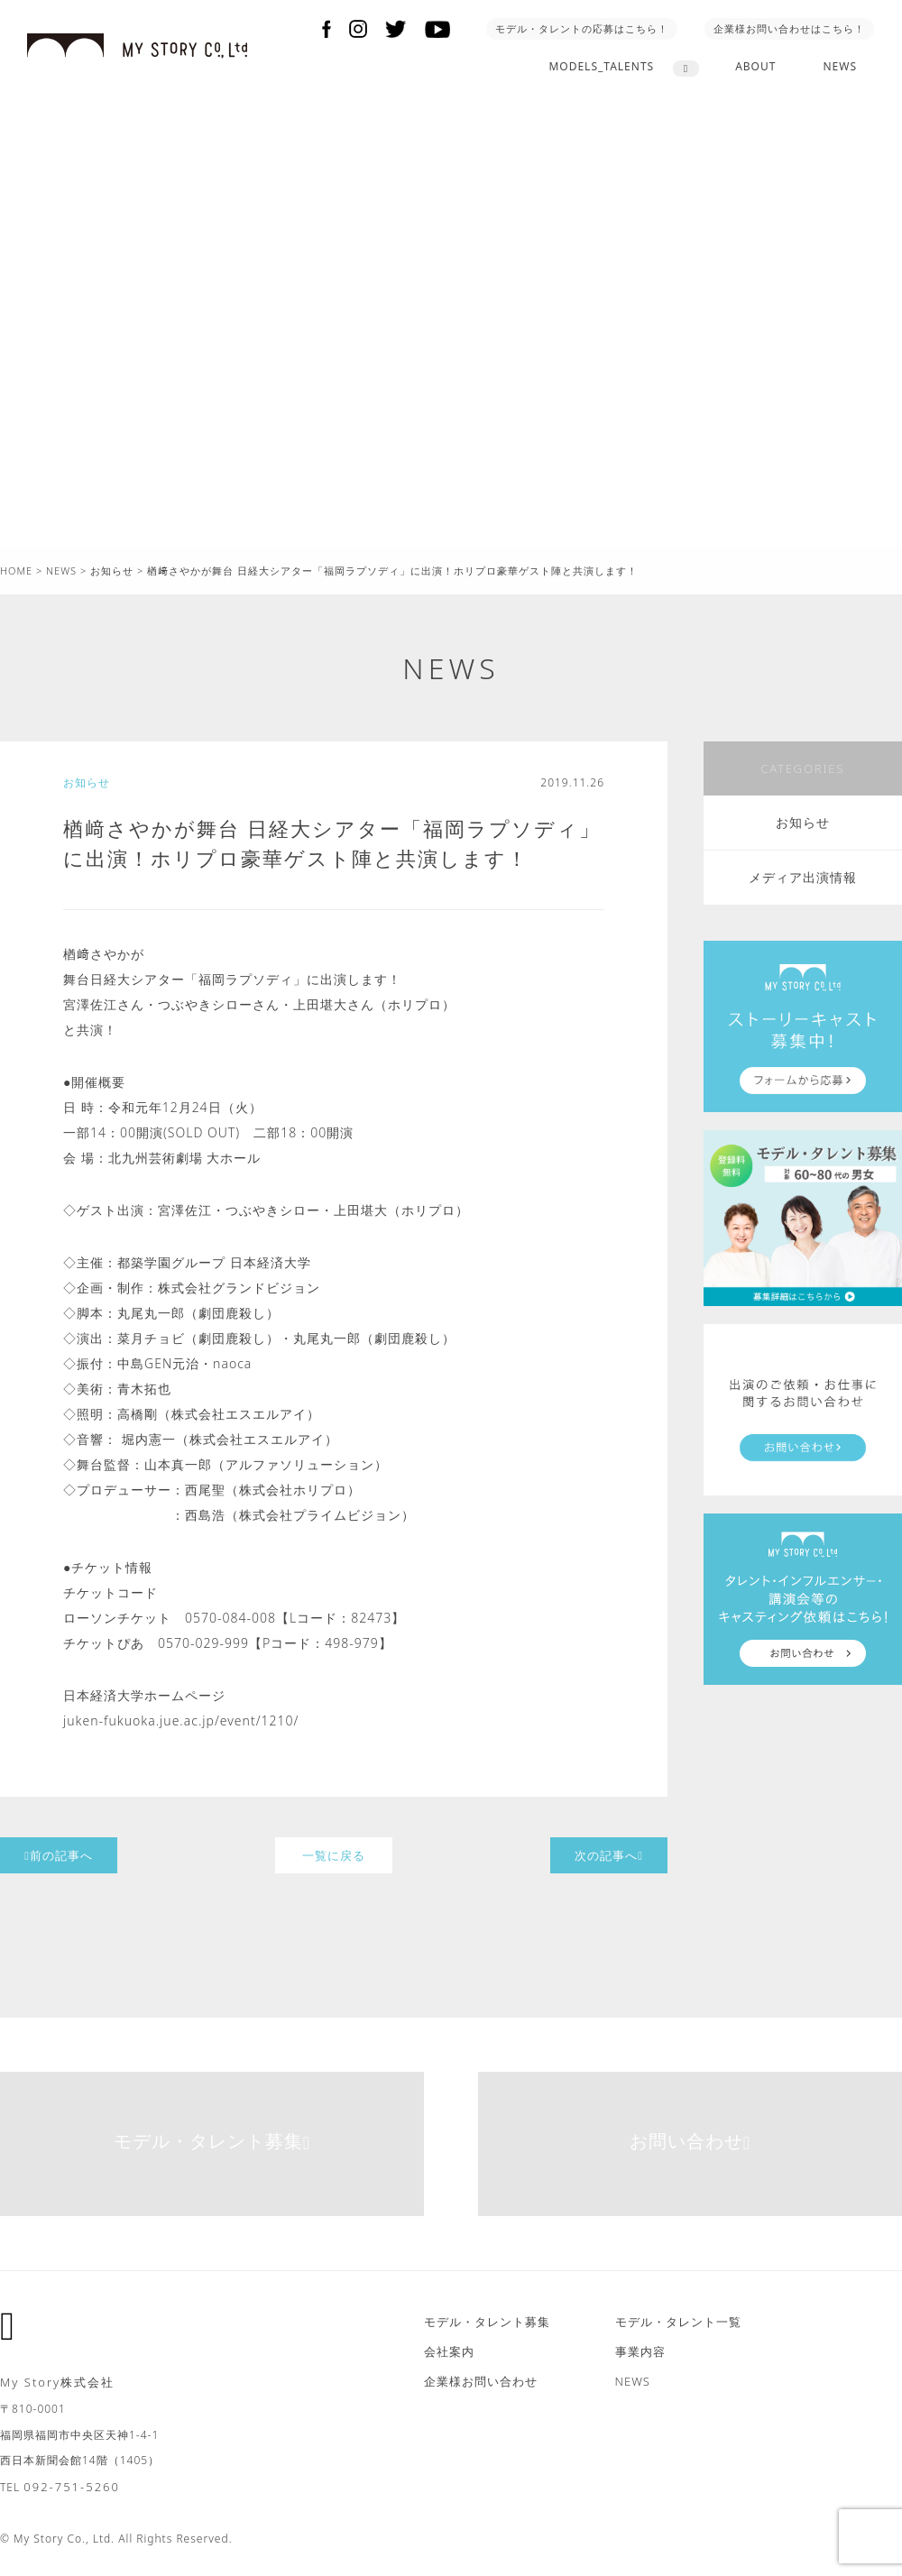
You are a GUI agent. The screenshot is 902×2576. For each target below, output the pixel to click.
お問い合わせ (690, 2141)
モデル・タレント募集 (212, 2141)
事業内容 (640, 2351)
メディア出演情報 (803, 877)
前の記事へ (58, 1855)
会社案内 (449, 2351)
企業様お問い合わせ (481, 2381)
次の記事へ (609, 1855)
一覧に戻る (333, 1855)
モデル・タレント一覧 (678, 2322)
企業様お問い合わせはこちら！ (789, 28)
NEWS (840, 66)
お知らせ (803, 822)
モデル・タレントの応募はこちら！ (581, 28)
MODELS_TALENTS (601, 66)
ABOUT (755, 66)
